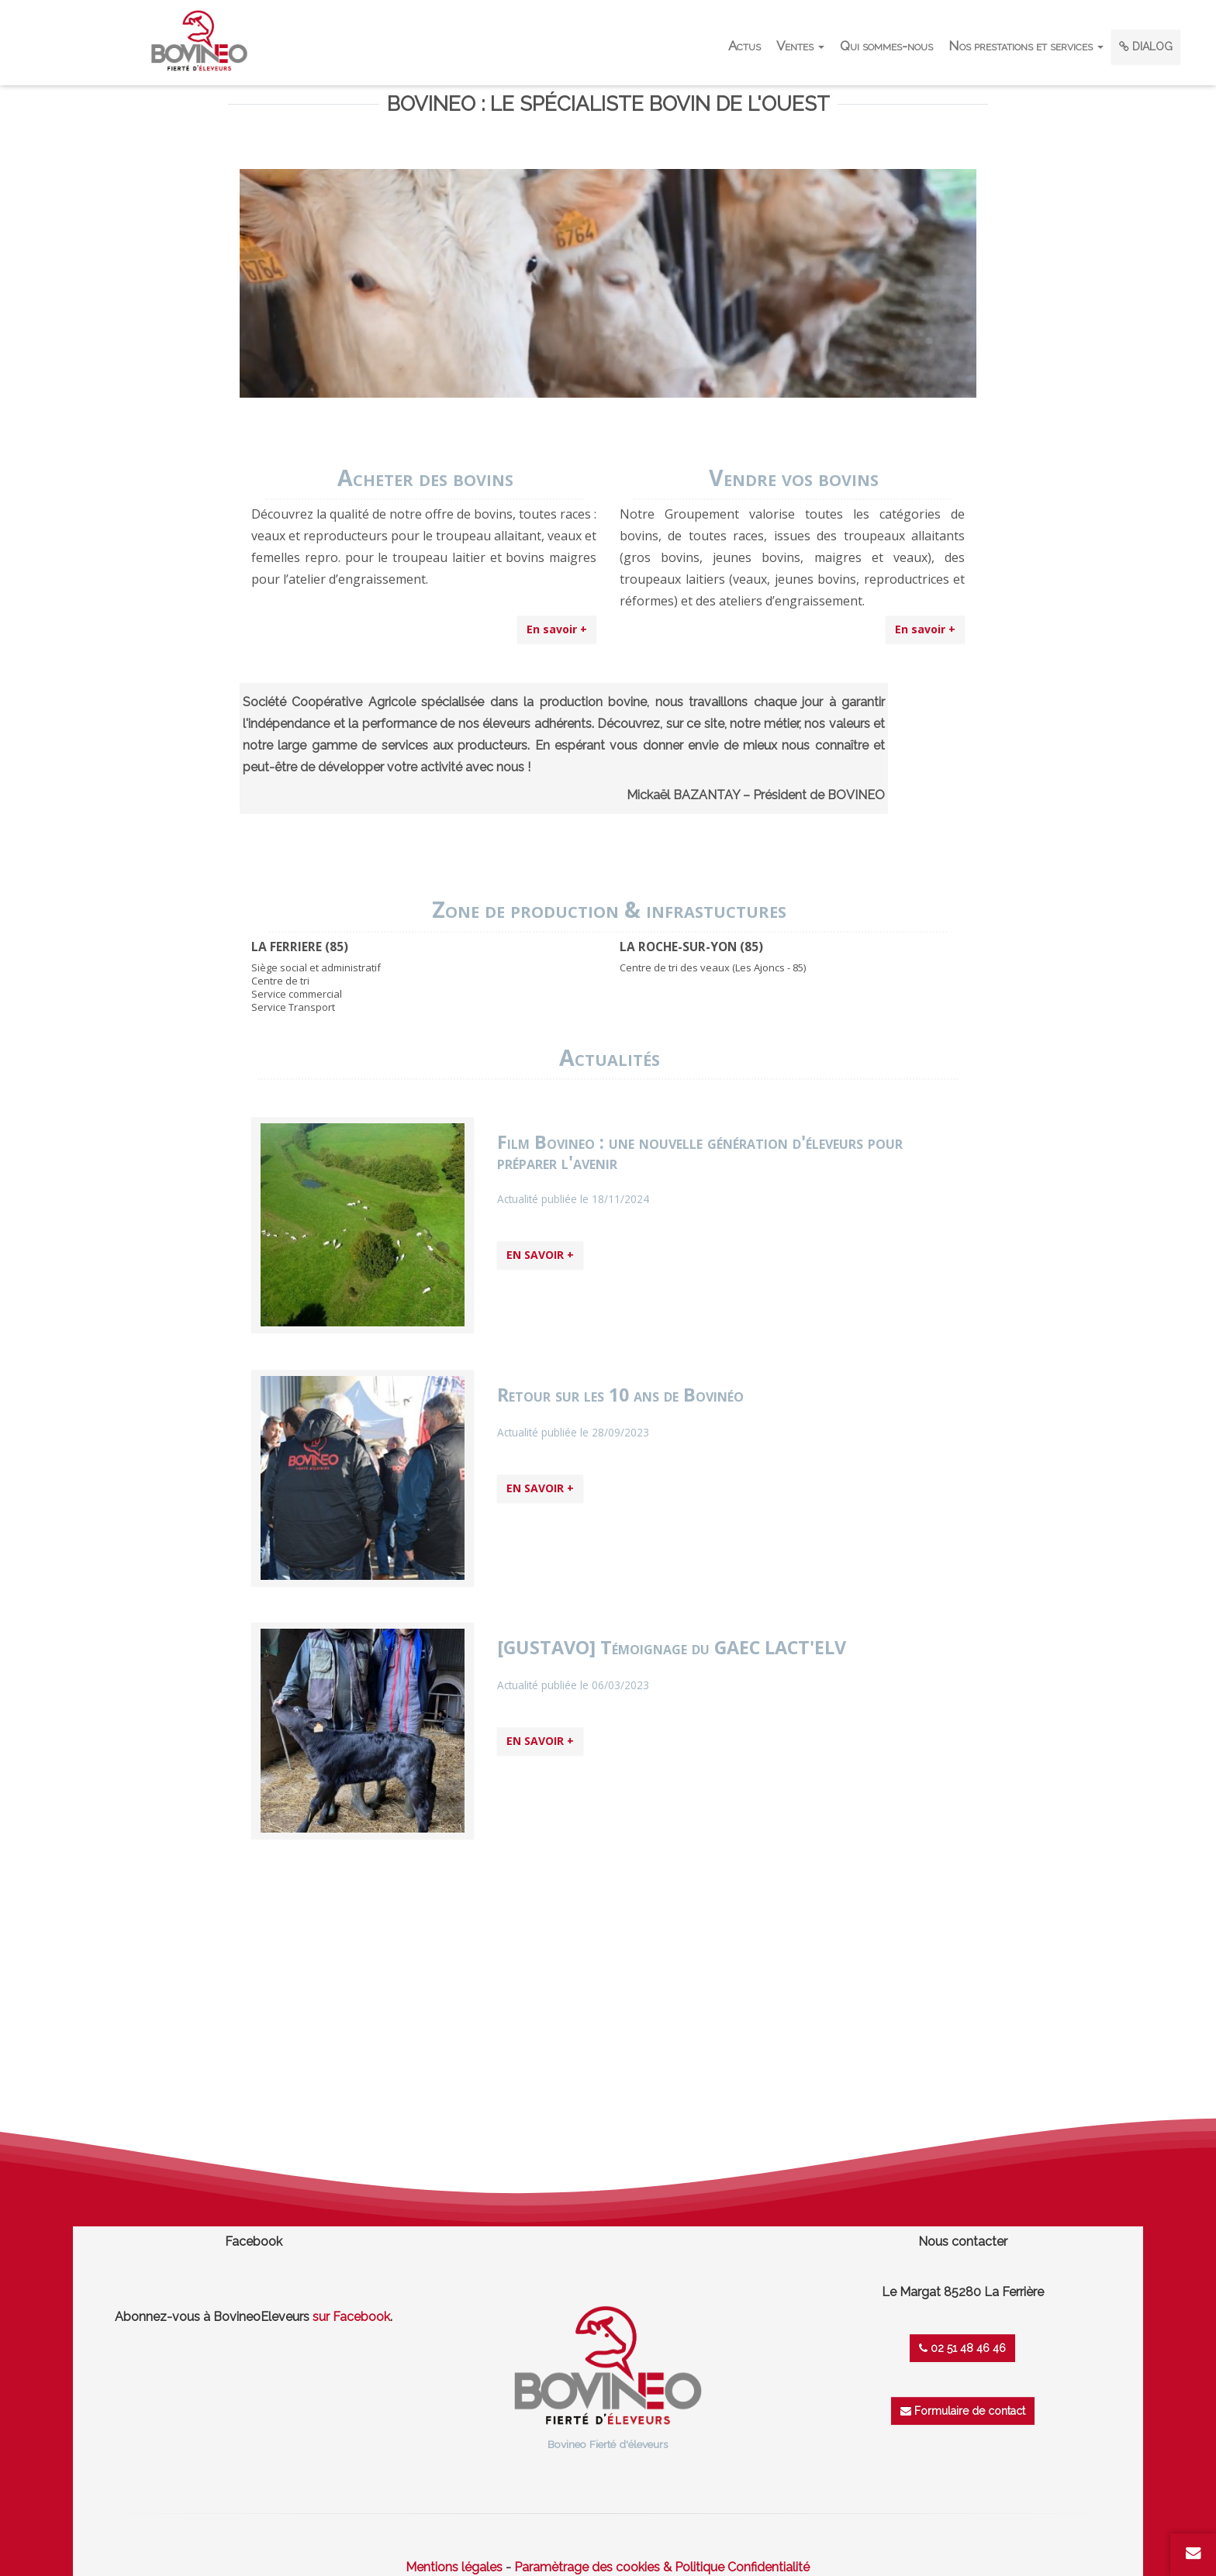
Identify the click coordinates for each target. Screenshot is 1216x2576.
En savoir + (557, 629)
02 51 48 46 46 (962, 2348)
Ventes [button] (800, 45)
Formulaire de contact (962, 2411)
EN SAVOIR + (540, 1254)
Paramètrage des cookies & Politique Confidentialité (662, 2567)
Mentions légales (454, 2567)
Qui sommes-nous (886, 45)
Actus (744, 45)
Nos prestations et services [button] (1026, 45)
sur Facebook (351, 2316)
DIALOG (1146, 46)
